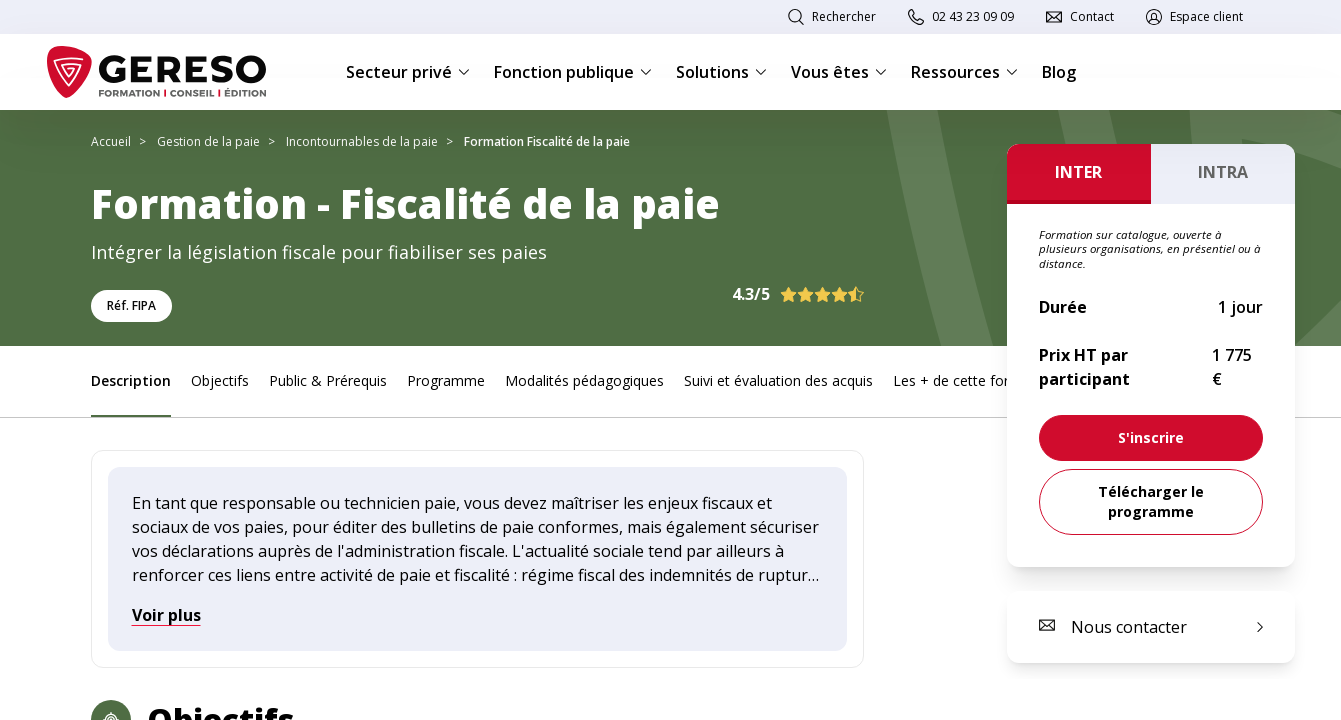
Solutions (721, 72)
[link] (1151, 438)
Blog (1059, 72)
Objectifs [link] (220, 380)
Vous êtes (839, 72)
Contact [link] (1092, 16)
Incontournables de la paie (362, 141)
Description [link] (131, 380)
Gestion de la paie (208, 141)
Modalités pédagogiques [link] (584, 380)
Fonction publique (573, 72)
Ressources (964, 72)
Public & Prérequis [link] (328, 380)
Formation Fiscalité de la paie (547, 141)
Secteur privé (408, 72)
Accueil (111, 141)
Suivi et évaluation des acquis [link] (778, 380)
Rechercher (844, 16)
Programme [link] (446, 380)
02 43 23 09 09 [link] (973, 16)
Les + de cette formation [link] (974, 380)
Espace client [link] (1206, 16)
